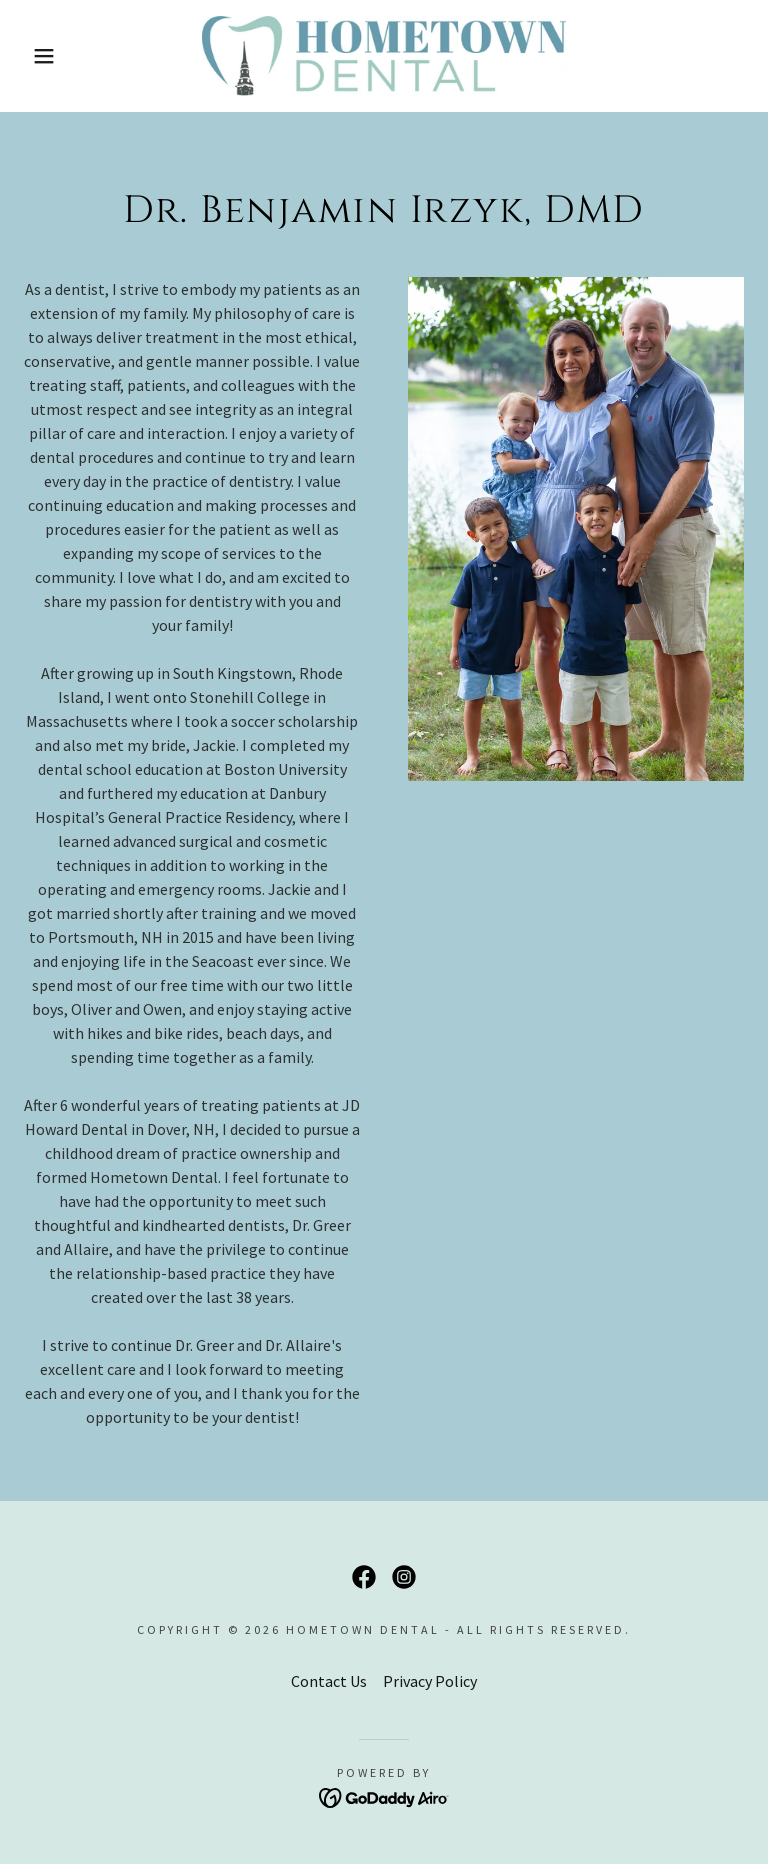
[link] (384, 56)
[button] (38, 56)
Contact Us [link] (329, 1681)
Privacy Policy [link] (430, 1681)
